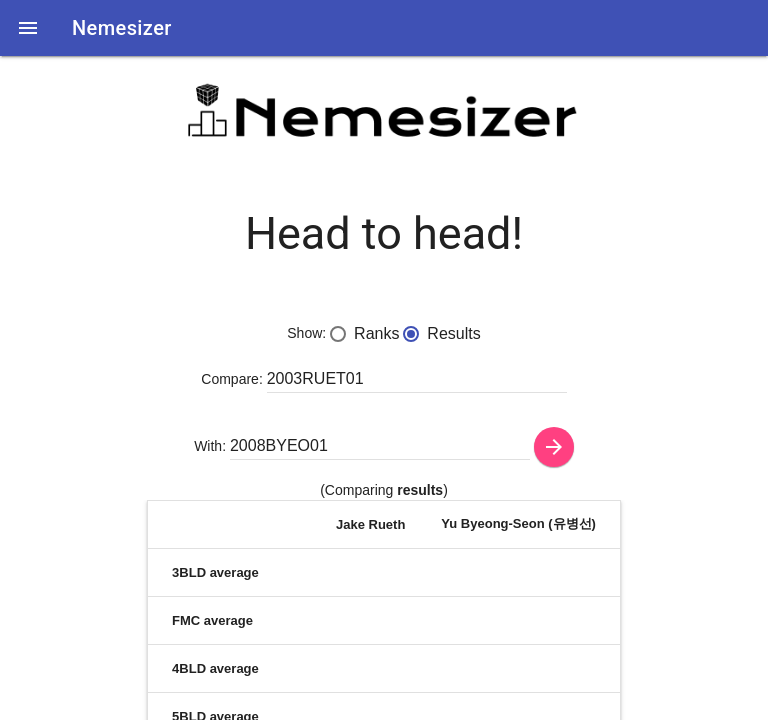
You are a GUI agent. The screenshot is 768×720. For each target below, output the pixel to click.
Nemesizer (122, 28)
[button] (28, 28)
